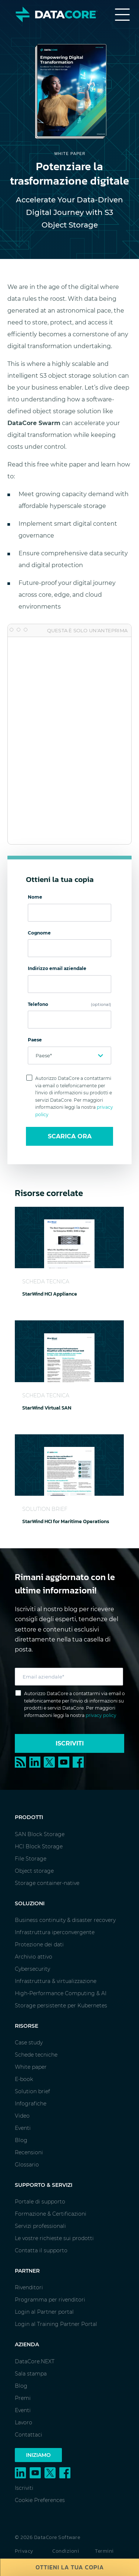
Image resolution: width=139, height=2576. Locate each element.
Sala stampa (31, 2373)
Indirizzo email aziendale (57, 968)
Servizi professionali (40, 2226)
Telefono (69, 1004)
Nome (35, 897)
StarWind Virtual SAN (46, 1408)
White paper (31, 2067)
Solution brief (32, 2091)
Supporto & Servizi (43, 2185)
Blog (21, 2140)
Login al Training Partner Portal (56, 2324)
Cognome (39, 933)
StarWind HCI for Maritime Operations (65, 1521)
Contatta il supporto (41, 2250)
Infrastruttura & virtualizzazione (55, 1981)
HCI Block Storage (39, 1846)
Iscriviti (70, 1743)
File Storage (30, 1858)
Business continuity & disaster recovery (65, 1920)
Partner (27, 2270)
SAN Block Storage (39, 1834)
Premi (23, 2398)
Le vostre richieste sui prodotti (54, 2238)
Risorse (26, 2026)
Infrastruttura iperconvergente (55, 1932)
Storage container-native (47, 1883)
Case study (29, 2042)
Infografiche (30, 2103)
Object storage (34, 1871)
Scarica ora (70, 1136)
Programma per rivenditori (50, 2299)
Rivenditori (29, 2287)
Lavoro (23, 2422)
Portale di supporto (40, 2201)
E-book (24, 2079)
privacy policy (101, 1715)
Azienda (27, 2344)
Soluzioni (29, 1903)
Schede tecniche (36, 2054)
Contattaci (28, 2434)
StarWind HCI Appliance (49, 1294)
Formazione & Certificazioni (50, 2213)
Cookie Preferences (40, 2500)
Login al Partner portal (44, 2312)
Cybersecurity (32, 1969)
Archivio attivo (33, 1956)
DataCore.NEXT (34, 2361)
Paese (35, 1040)
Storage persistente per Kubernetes (61, 2005)
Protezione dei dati (39, 1944)
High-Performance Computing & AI (60, 1993)
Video (22, 2115)
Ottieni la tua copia (70, 2567)
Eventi (23, 2128)
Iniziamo (38, 2455)
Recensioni (29, 2152)
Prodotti (29, 1817)
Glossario (27, 2164)
